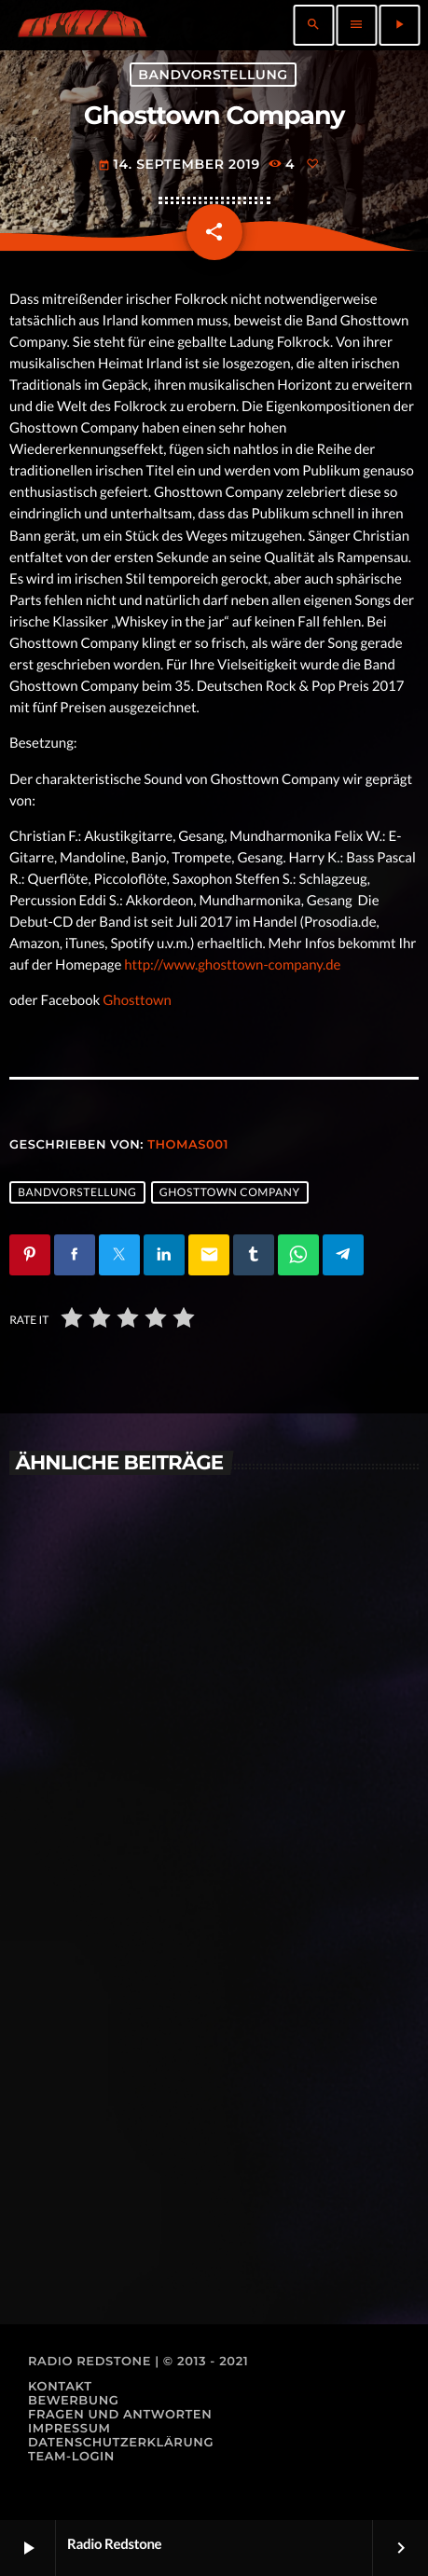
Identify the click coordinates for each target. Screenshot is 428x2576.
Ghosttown (137, 1000)
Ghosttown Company (229, 1192)
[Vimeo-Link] (81, 25)
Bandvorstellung (212, 74)
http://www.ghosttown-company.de (232, 965)
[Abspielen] (399, 25)
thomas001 (187, 1144)
